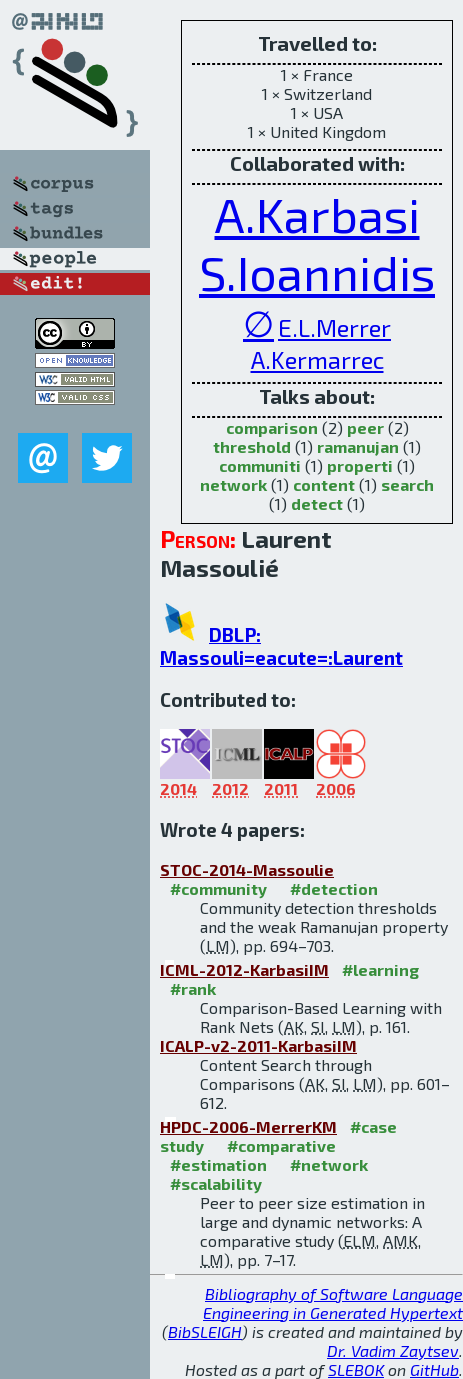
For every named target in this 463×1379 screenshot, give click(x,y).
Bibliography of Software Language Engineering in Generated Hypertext (333, 1303)
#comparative (281, 1145)
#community (218, 888)
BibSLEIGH (205, 1331)
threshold (252, 446)
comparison (272, 427)
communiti (260, 465)
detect (317, 503)
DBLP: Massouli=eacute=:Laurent (281, 646)
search (407, 484)
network (233, 484)
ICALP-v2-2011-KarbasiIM (258, 1045)
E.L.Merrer (334, 327)
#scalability (216, 1183)
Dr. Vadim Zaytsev (393, 1350)
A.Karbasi (317, 214)
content (324, 484)
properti (360, 465)
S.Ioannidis (317, 272)
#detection (334, 888)
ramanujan (358, 446)
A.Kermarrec (317, 359)
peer (365, 427)
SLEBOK (356, 1369)
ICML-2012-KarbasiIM (244, 969)
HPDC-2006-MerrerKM (248, 1126)
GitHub (434, 1369)
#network (329, 1164)
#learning (380, 969)
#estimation (218, 1164)
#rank (193, 988)
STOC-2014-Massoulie (247, 869)
